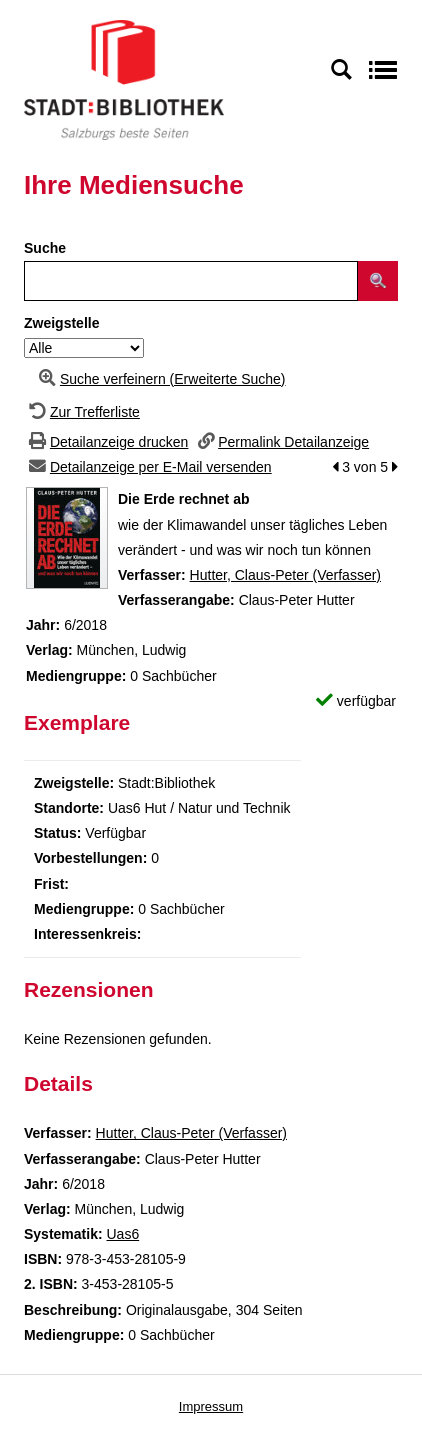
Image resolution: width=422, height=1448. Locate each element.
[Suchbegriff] (191, 281)
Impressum (211, 1406)
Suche (45, 248)
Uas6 (122, 1234)
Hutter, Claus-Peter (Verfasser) (285, 575)
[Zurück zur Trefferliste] (82, 412)
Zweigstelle (61, 323)
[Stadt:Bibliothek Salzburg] (124, 79)
